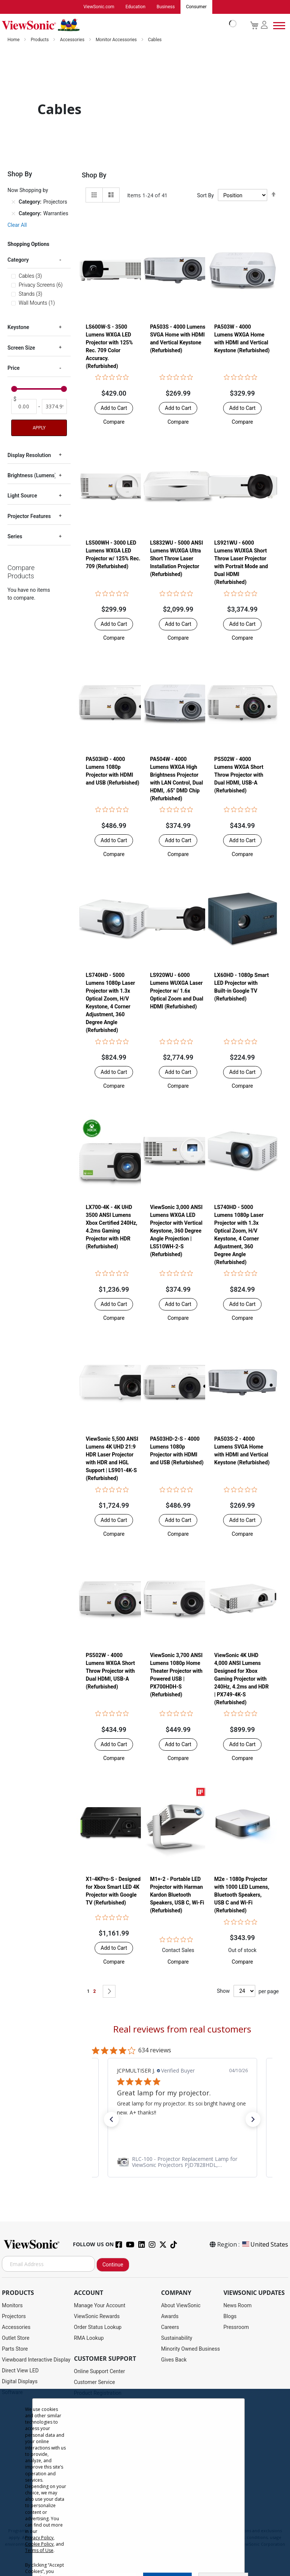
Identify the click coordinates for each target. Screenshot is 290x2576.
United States (264, 2245)
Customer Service (94, 2382)
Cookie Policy (39, 2544)
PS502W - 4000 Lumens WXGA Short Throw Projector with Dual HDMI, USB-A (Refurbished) (238, 775)
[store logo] (117, 25)
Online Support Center (99, 2372)
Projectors (14, 2317)
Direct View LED (20, 2371)
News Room (237, 2306)
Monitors (12, 2306)
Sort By (205, 196)
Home (14, 40)
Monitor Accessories (117, 40)
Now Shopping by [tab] (27, 191)
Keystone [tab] (18, 328)
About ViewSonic (181, 2306)
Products (40, 40)
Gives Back (174, 2360)
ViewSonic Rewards (97, 2317)
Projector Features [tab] (29, 517)
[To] (54, 406)
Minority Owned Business (190, 2349)
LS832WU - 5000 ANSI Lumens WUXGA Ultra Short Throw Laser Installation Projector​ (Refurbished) (176, 559)
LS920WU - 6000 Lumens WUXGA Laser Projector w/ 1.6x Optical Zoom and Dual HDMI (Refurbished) (176, 991)
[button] (113, 422)
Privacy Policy (39, 2537)
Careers (170, 2327)
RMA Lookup (89, 2338)
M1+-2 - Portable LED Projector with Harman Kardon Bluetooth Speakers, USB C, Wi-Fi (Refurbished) (177, 1895)
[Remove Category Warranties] (13, 214)
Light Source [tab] (22, 496)
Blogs (230, 2317)
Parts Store (15, 2349)
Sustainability (176, 2338)
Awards (170, 2317)
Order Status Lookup (97, 2327)
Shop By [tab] (94, 175)
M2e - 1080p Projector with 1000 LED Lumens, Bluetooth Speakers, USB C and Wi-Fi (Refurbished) (241, 1895)
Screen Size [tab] (21, 348)
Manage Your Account (100, 2306)
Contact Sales (178, 1951)
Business (166, 7)
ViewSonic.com (98, 7)
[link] (182, 2162)
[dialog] (145, 2482)
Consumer (196, 7)
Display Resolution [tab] (29, 456)
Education (135, 7)
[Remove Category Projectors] (13, 202)
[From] (24, 406)
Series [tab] (14, 537)
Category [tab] (18, 260)
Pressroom (236, 2327)
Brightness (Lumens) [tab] (31, 476)
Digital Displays (19, 2382)
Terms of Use (39, 2550)
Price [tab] (13, 368)
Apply (39, 428)
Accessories (73, 40)
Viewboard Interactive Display (36, 2360)
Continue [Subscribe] (112, 2265)
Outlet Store (16, 2338)
